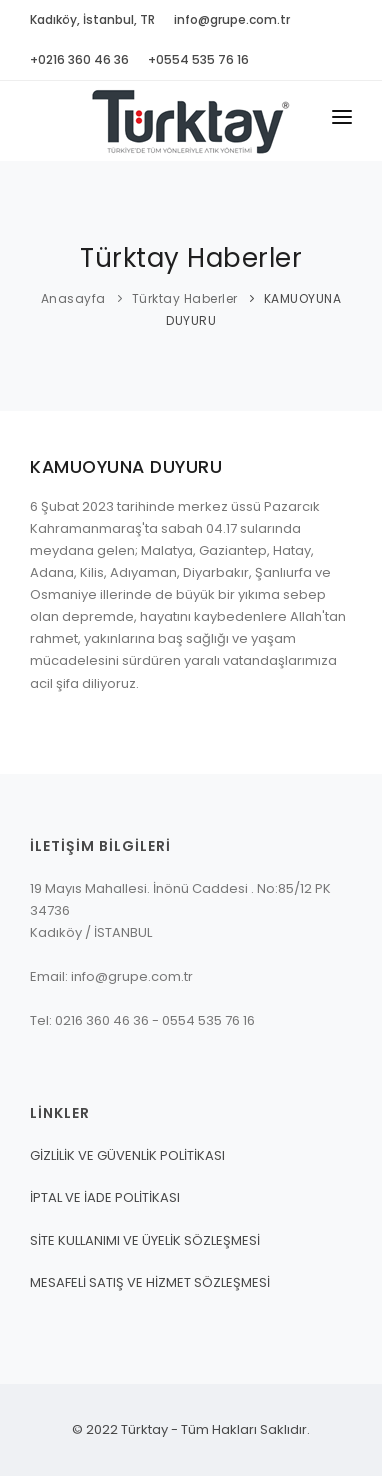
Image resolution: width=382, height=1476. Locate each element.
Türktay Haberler (185, 298)
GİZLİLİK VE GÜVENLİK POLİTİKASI (127, 1155)
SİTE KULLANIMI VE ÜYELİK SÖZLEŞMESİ (145, 1240)
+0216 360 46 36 (79, 59)
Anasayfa (73, 298)
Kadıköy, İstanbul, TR (92, 19)
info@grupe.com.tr (232, 19)
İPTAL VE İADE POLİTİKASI (105, 1197)
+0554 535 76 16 (198, 59)
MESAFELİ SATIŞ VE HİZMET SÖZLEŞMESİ (150, 1282)
